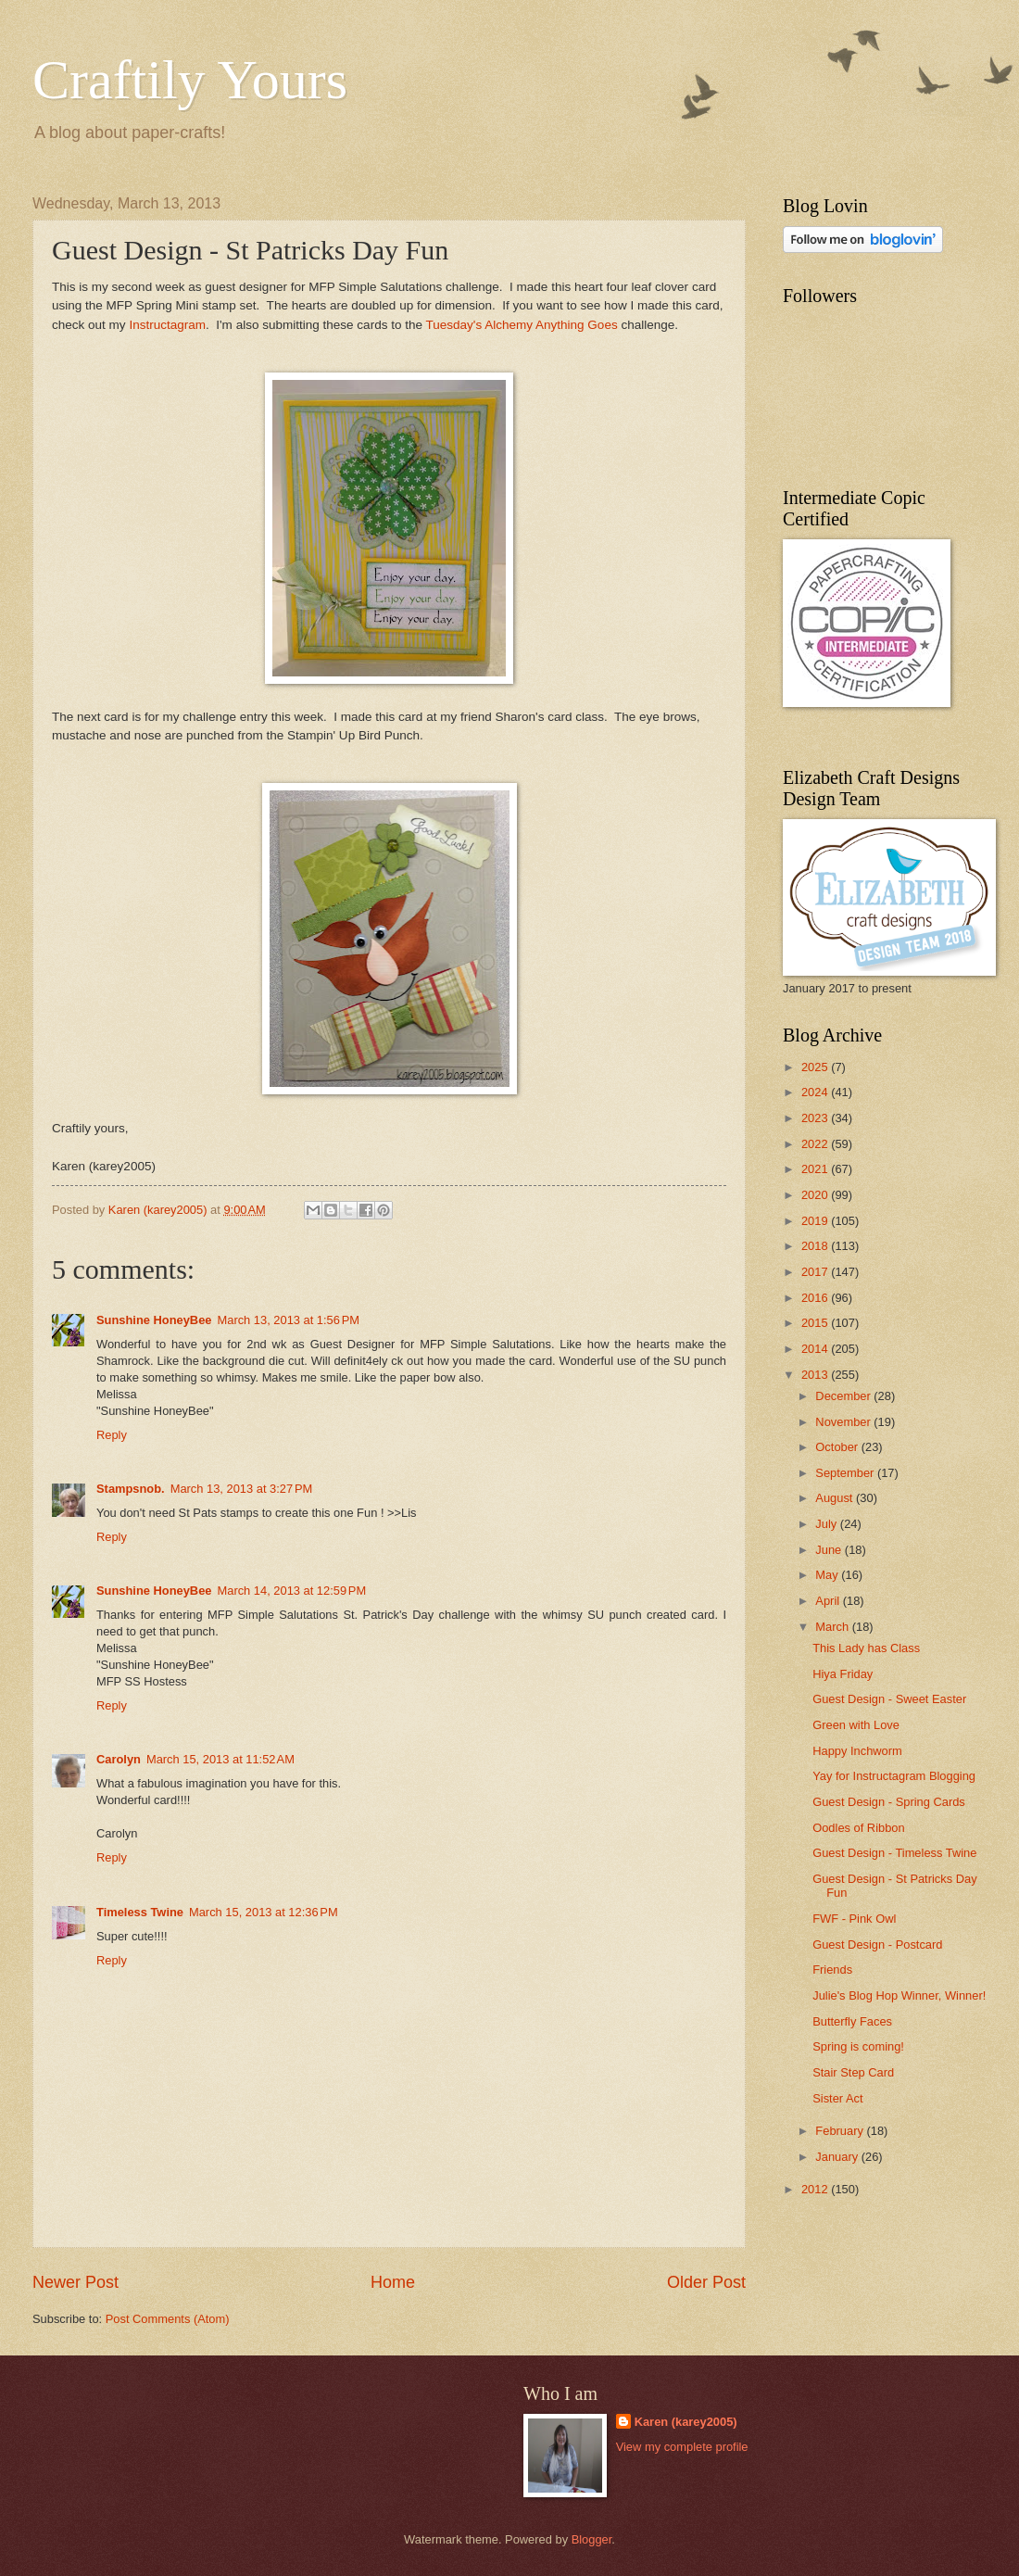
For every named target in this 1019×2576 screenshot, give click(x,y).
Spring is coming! (858, 2046)
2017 (816, 1272)
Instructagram (167, 325)
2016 (816, 1298)
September (846, 1473)
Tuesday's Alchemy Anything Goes (521, 325)
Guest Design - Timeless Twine (894, 1853)
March (833, 1627)
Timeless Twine (139, 1912)
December (844, 1396)
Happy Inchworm (857, 1751)
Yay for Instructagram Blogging (893, 1776)
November (844, 1422)
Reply (111, 1435)
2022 (816, 1144)
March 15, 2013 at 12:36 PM (263, 1912)
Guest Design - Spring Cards (888, 1802)
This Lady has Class (866, 1648)
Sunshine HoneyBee (154, 1320)
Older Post (706, 2282)
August (835, 1498)
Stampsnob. (130, 1489)
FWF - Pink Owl (854, 1919)
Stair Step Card (853, 2072)
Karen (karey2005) (686, 2422)
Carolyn (118, 1759)
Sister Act (837, 2098)
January (838, 2157)
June (830, 1550)
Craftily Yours (189, 79)
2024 (816, 1092)
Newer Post (75, 2282)
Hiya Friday (842, 1674)
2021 (816, 1169)
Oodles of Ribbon (858, 1828)
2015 (816, 1323)
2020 (816, 1195)
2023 (816, 1118)
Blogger (592, 2539)
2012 (816, 2189)
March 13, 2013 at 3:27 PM (241, 1489)
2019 (816, 1221)
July (827, 1524)
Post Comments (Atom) (168, 2319)
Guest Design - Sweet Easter (889, 1699)
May (828, 1575)
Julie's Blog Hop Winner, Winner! (899, 1995)
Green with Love (855, 1725)
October (838, 1447)
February (840, 2131)
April (828, 1601)
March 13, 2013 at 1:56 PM (289, 1320)
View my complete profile (682, 2447)
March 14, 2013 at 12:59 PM (292, 1590)
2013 (816, 1375)
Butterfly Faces (852, 2021)
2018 (816, 1246)
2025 (816, 1067)
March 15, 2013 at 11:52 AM (220, 1759)
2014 (816, 1349)
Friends (832, 1969)
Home (393, 2282)
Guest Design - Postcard (877, 1944)
